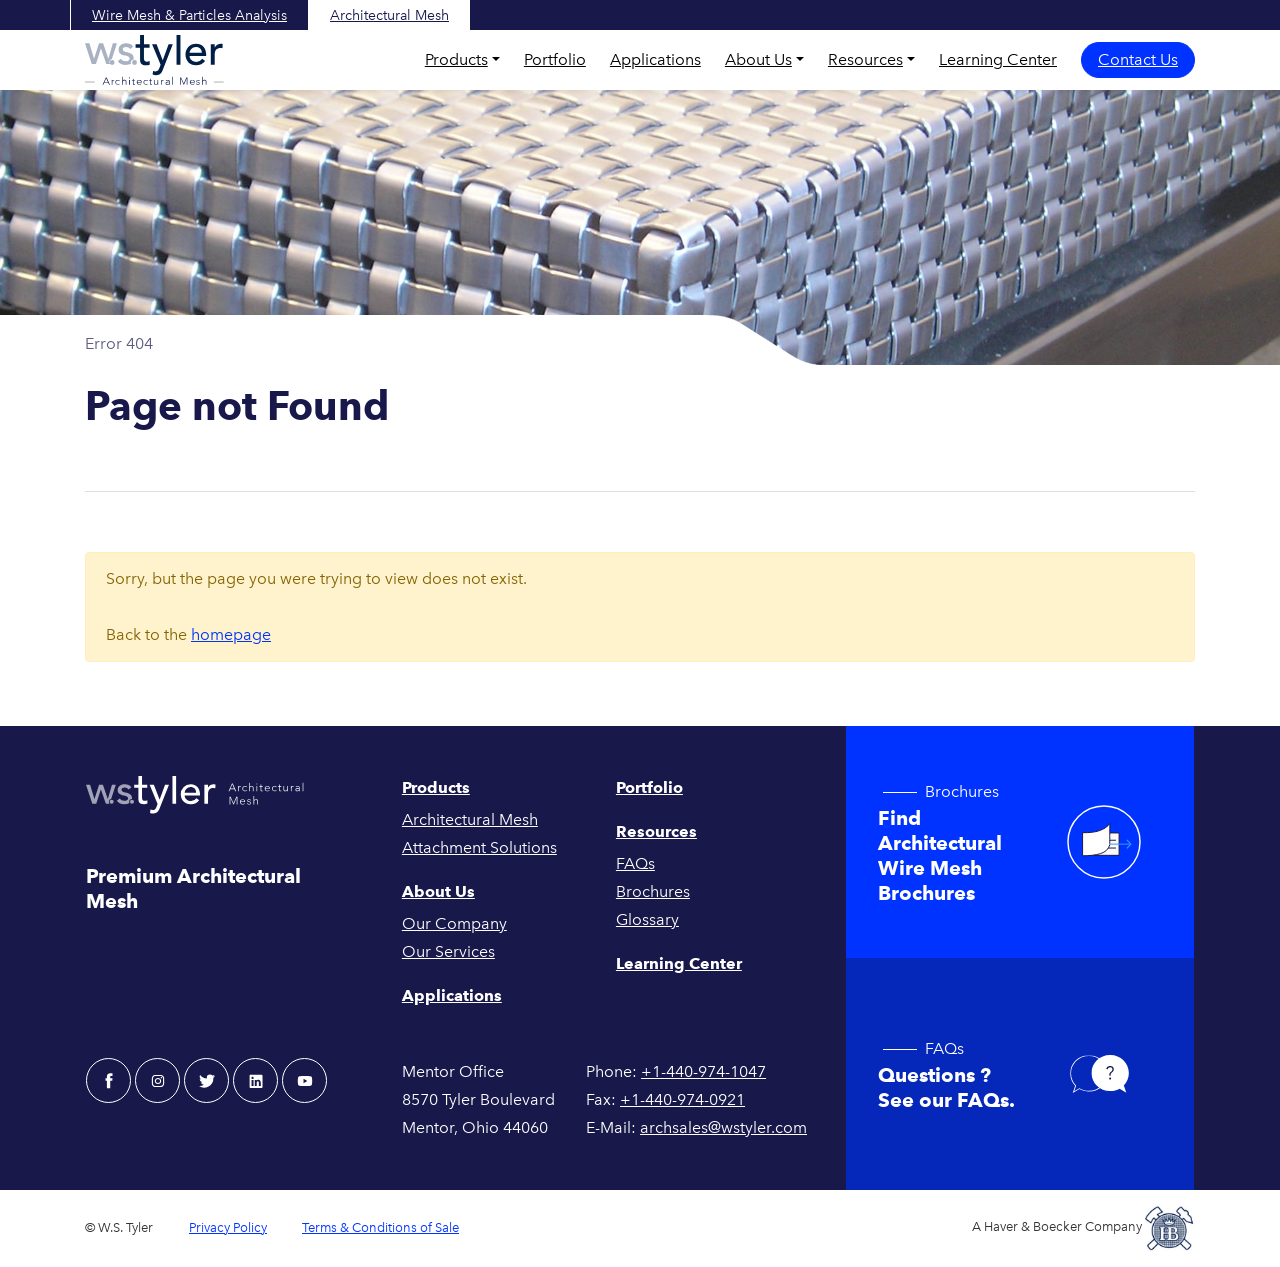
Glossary (647, 919)
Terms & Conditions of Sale (380, 1227)
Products (456, 59)
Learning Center (998, 59)
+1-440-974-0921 (682, 1099)
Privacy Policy (228, 1227)
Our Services (448, 951)
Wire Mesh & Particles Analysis (189, 15)
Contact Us (1138, 59)
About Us (758, 59)
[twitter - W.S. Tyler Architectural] (206, 1080)
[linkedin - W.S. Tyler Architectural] (255, 1080)
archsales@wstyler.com (723, 1127)
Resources (865, 59)
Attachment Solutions (479, 847)
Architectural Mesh (389, 15)
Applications (655, 59)
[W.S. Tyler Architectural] (154, 60)
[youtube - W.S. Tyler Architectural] (304, 1080)
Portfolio (555, 59)
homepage (231, 634)
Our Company (454, 923)
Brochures (653, 891)
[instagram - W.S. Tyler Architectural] (157, 1080)
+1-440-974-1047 (703, 1071)
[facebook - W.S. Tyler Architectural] (108, 1080)
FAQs (635, 863)
